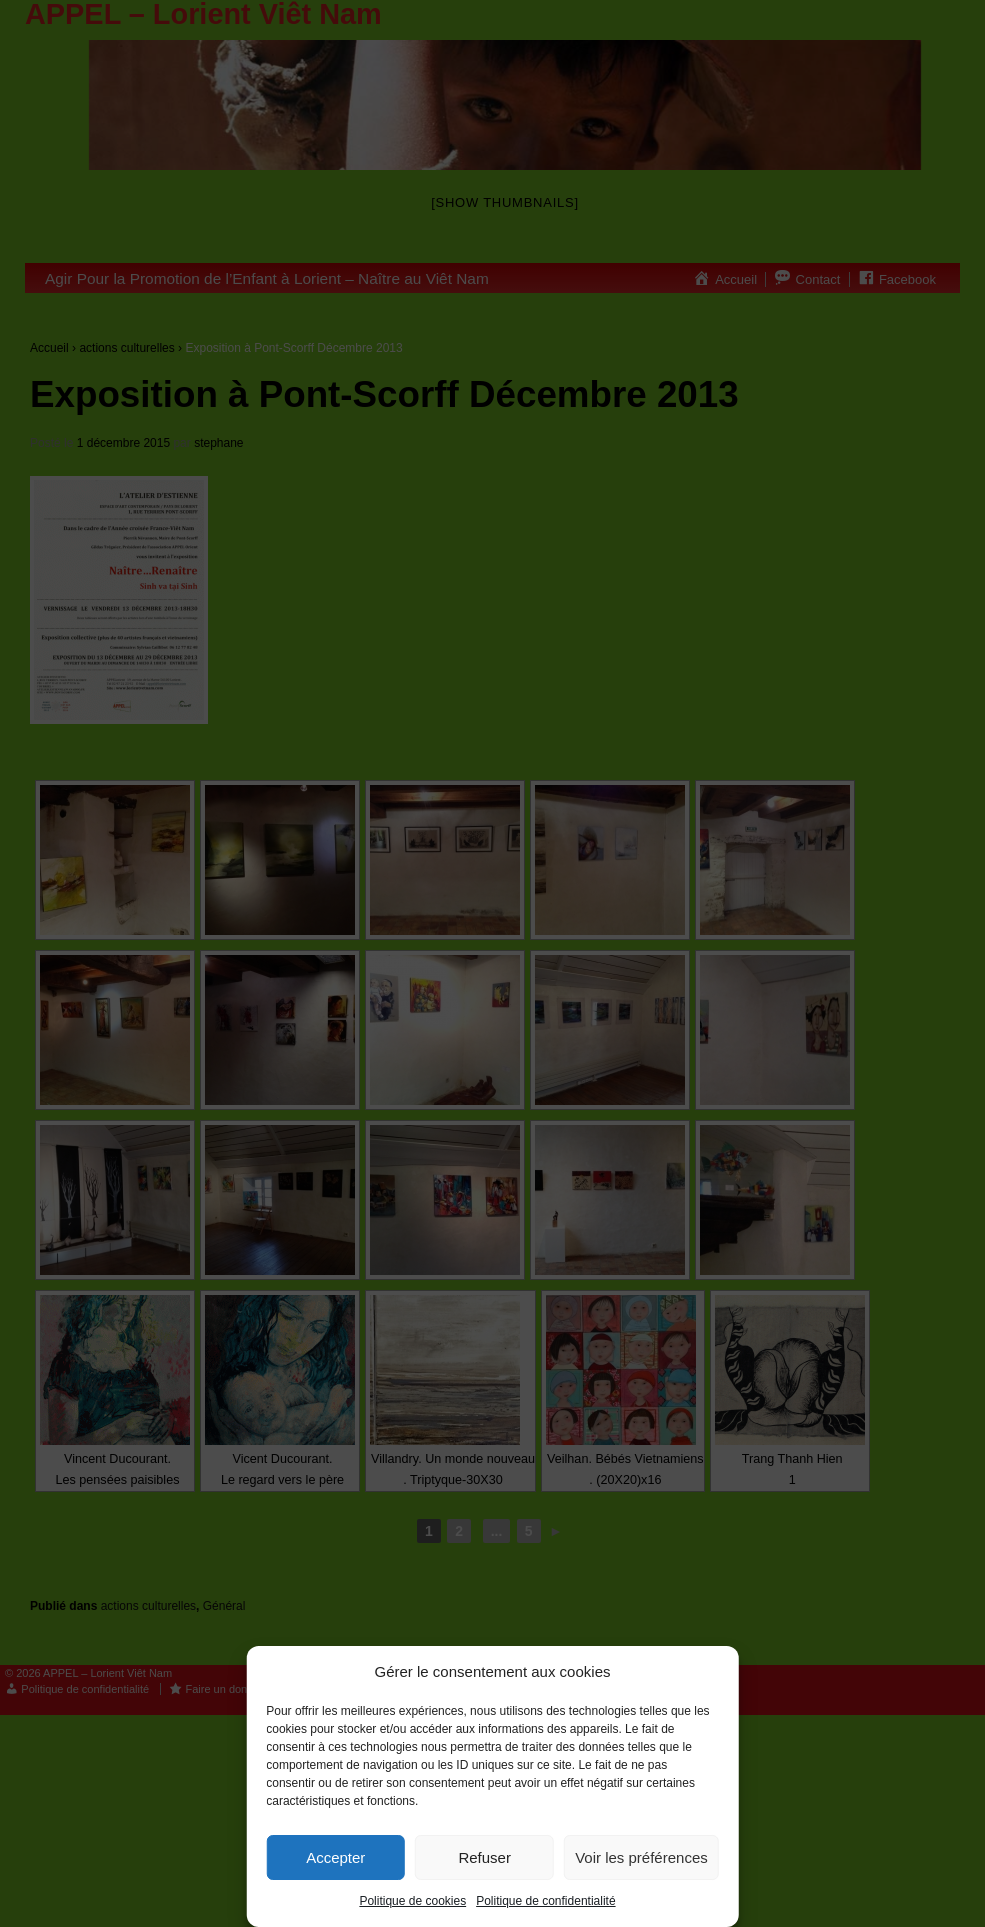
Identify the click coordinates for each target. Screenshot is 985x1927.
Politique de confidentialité (545, 1901)
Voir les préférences (641, 1857)
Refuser (484, 1857)
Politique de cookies (412, 1901)
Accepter (335, 1857)
